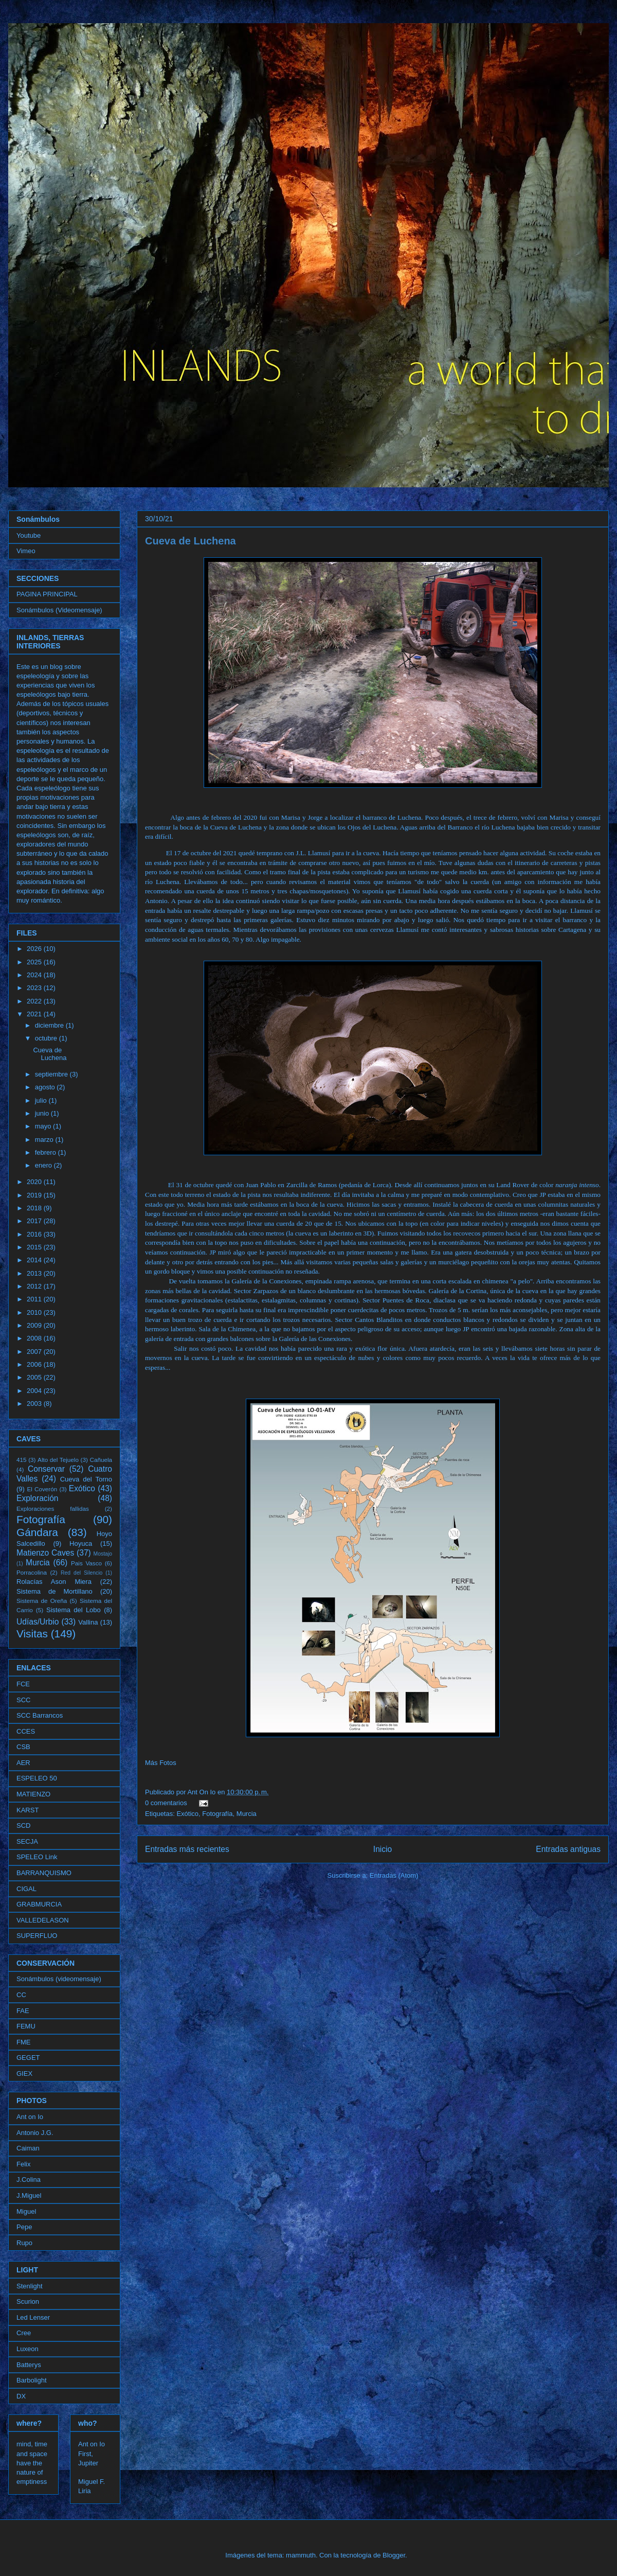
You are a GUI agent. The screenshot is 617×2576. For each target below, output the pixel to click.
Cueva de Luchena (190, 540)
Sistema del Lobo (73, 1610)
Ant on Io (29, 2117)
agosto (46, 1087)
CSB (23, 1747)
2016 (35, 1234)
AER (23, 1763)
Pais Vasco (86, 1563)
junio (43, 1113)
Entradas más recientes (187, 1849)
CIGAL (26, 1889)
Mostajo (103, 1554)
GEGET (28, 2057)
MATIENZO (33, 1794)
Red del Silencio (81, 1573)
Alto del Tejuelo (58, 1459)
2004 (35, 1391)
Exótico (187, 1814)
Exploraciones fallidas (52, 1508)
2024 (35, 975)
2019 (35, 1195)
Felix (23, 2164)
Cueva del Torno (86, 1479)
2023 (35, 988)
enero (44, 1165)
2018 (35, 1208)
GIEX (24, 2073)
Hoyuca (80, 1543)
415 (21, 1459)
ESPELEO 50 (36, 1778)
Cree (23, 2333)
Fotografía (217, 1814)
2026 (35, 948)
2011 (35, 1299)
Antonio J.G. (34, 2133)
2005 (35, 1377)
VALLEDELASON (42, 1920)
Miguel (26, 2211)
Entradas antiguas (568, 1849)
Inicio (382, 1849)
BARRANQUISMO (43, 1873)
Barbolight (31, 2380)
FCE (23, 1684)
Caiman (28, 2148)
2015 (35, 1247)
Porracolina (31, 1572)
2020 (35, 1182)
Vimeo (25, 551)
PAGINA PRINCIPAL (47, 594)
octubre (47, 1038)
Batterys (28, 2365)
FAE (22, 2011)
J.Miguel (28, 2195)
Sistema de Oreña (41, 1600)
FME (23, 2042)
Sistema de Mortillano (54, 1591)
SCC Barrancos (39, 1715)
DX (21, 2396)
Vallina (88, 1622)
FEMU (25, 2026)
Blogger (394, 2555)
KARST (27, 1810)
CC (21, 1995)
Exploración (37, 1498)
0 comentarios (166, 1803)
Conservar (46, 1469)
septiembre (52, 1074)
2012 (35, 1286)
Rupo (24, 2243)
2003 (35, 1403)
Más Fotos (160, 1763)
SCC (23, 1700)
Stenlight (29, 2286)
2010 (35, 1312)
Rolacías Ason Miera (54, 1581)
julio (42, 1100)
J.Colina (28, 2179)
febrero (46, 1152)
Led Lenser (33, 2317)
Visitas (32, 1633)
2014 (35, 1260)
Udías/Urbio (37, 1621)
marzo (45, 1139)
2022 (35, 1001)
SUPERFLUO (36, 1935)
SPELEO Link (37, 1857)
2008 (35, 1338)
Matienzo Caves (45, 1552)
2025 (35, 962)
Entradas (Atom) (394, 1875)
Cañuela (101, 1459)
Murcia (247, 1814)
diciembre (50, 1025)
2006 (35, 1364)
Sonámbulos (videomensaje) (58, 1979)
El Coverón (42, 1489)
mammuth (301, 2555)
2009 (35, 1325)
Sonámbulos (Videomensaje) (59, 610)
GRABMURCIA (39, 1904)
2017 (35, 1221)
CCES (25, 1731)
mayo (44, 1126)
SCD (23, 1825)
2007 (35, 1351)
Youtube (28, 535)
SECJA (27, 1841)
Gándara (37, 1532)
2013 (35, 1273)
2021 (35, 1014)
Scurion (27, 2301)
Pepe (24, 2227)
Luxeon (27, 2349)
